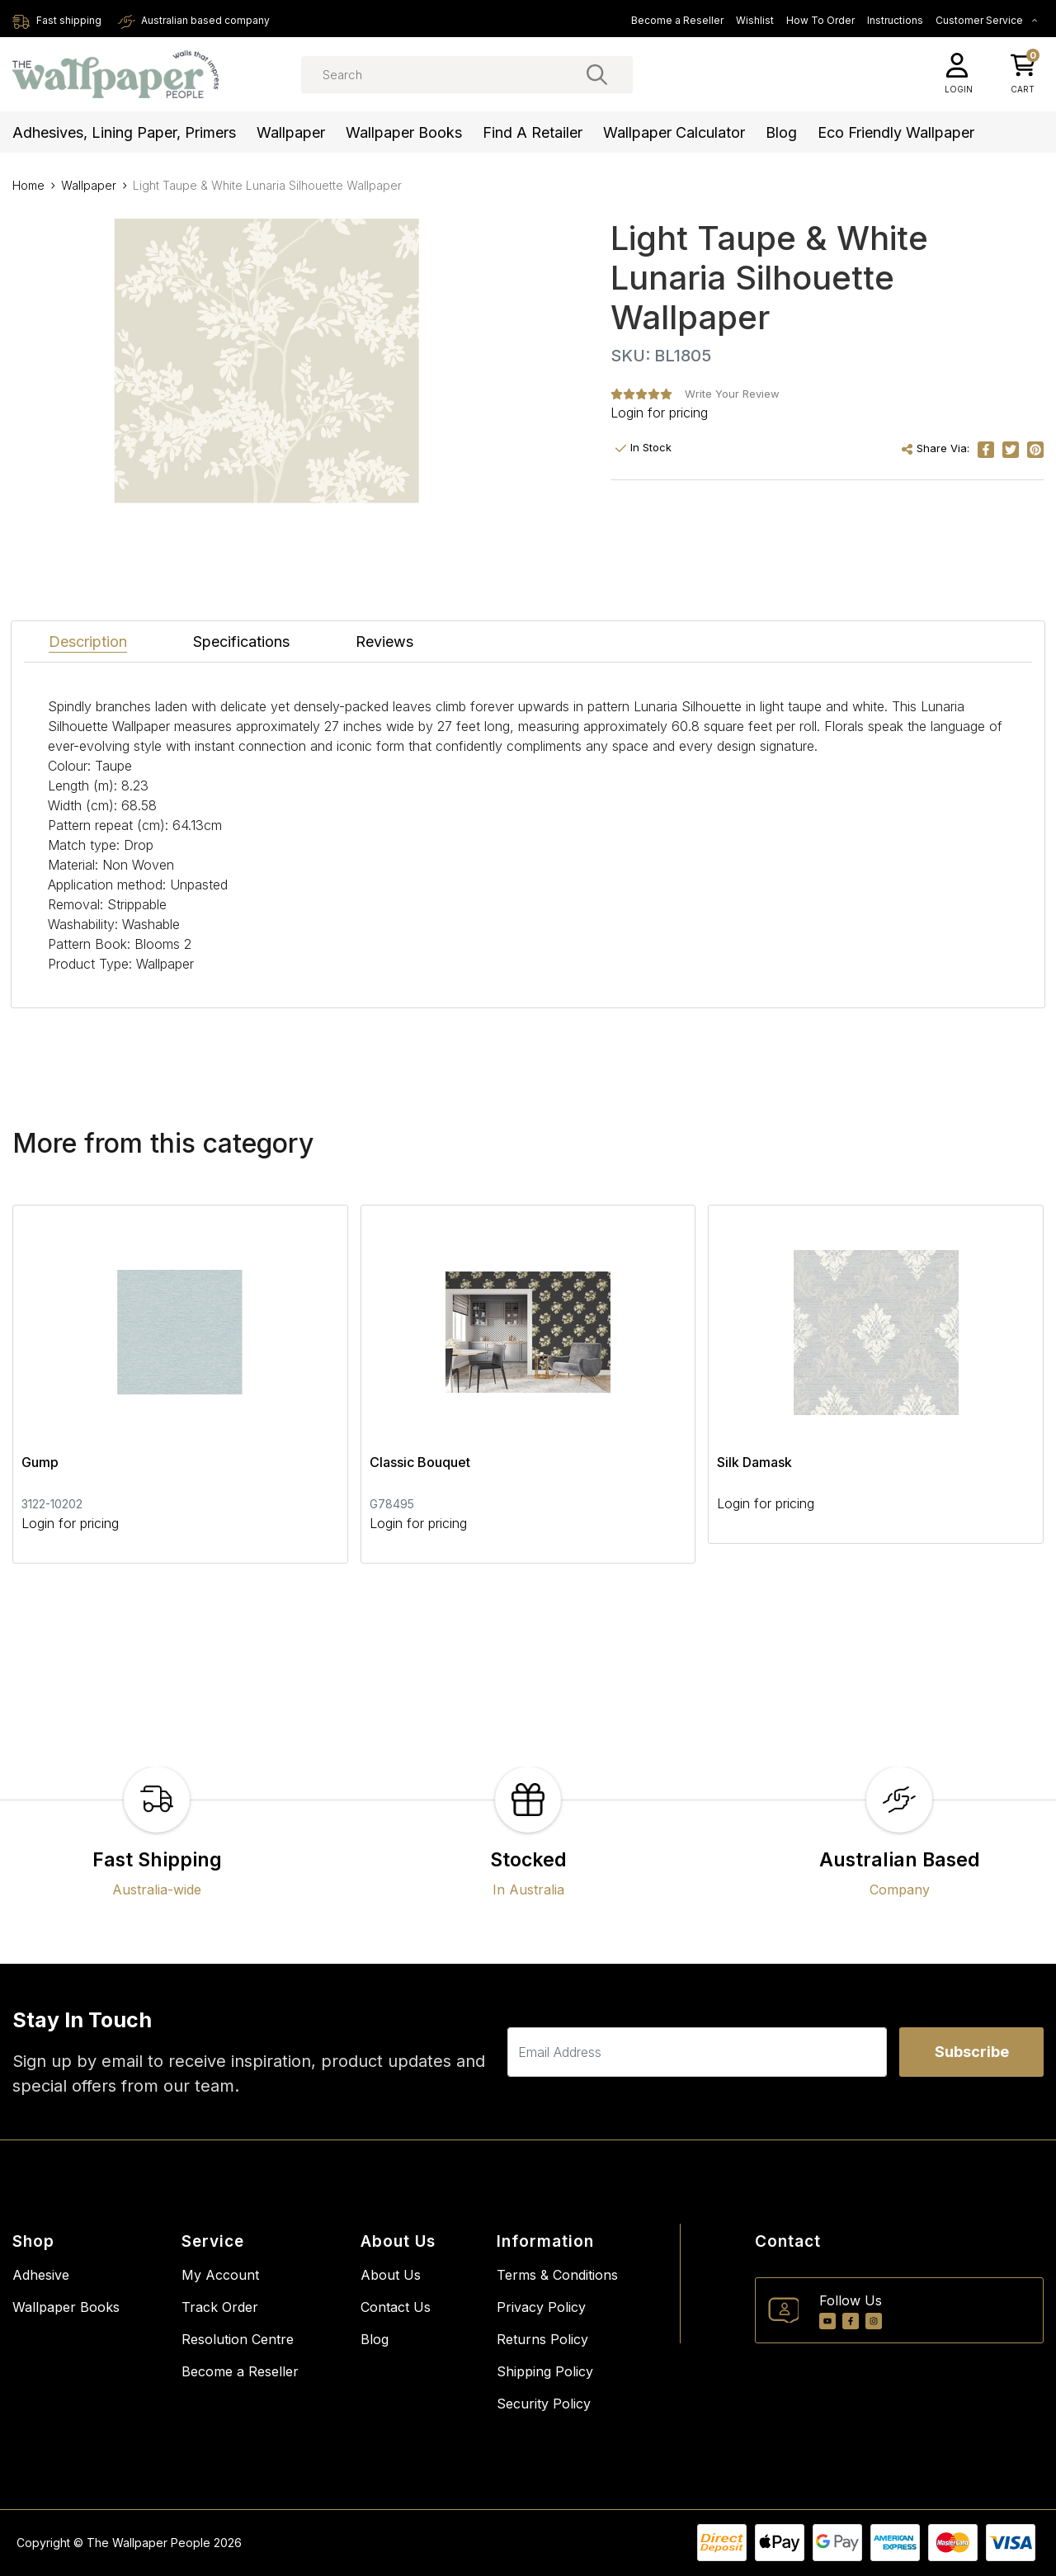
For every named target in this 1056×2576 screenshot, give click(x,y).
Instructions (895, 20)
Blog (781, 132)
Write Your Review (732, 393)
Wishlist (755, 20)
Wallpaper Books (404, 132)
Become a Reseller (677, 20)
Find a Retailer (532, 132)
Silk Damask (754, 1462)
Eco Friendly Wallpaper (896, 132)
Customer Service (987, 20)
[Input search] (467, 74)
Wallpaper (291, 132)
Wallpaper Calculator (674, 132)
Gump (40, 1462)
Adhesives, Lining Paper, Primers (124, 132)
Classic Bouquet (420, 1462)
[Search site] (597, 74)
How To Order (820, 20)
